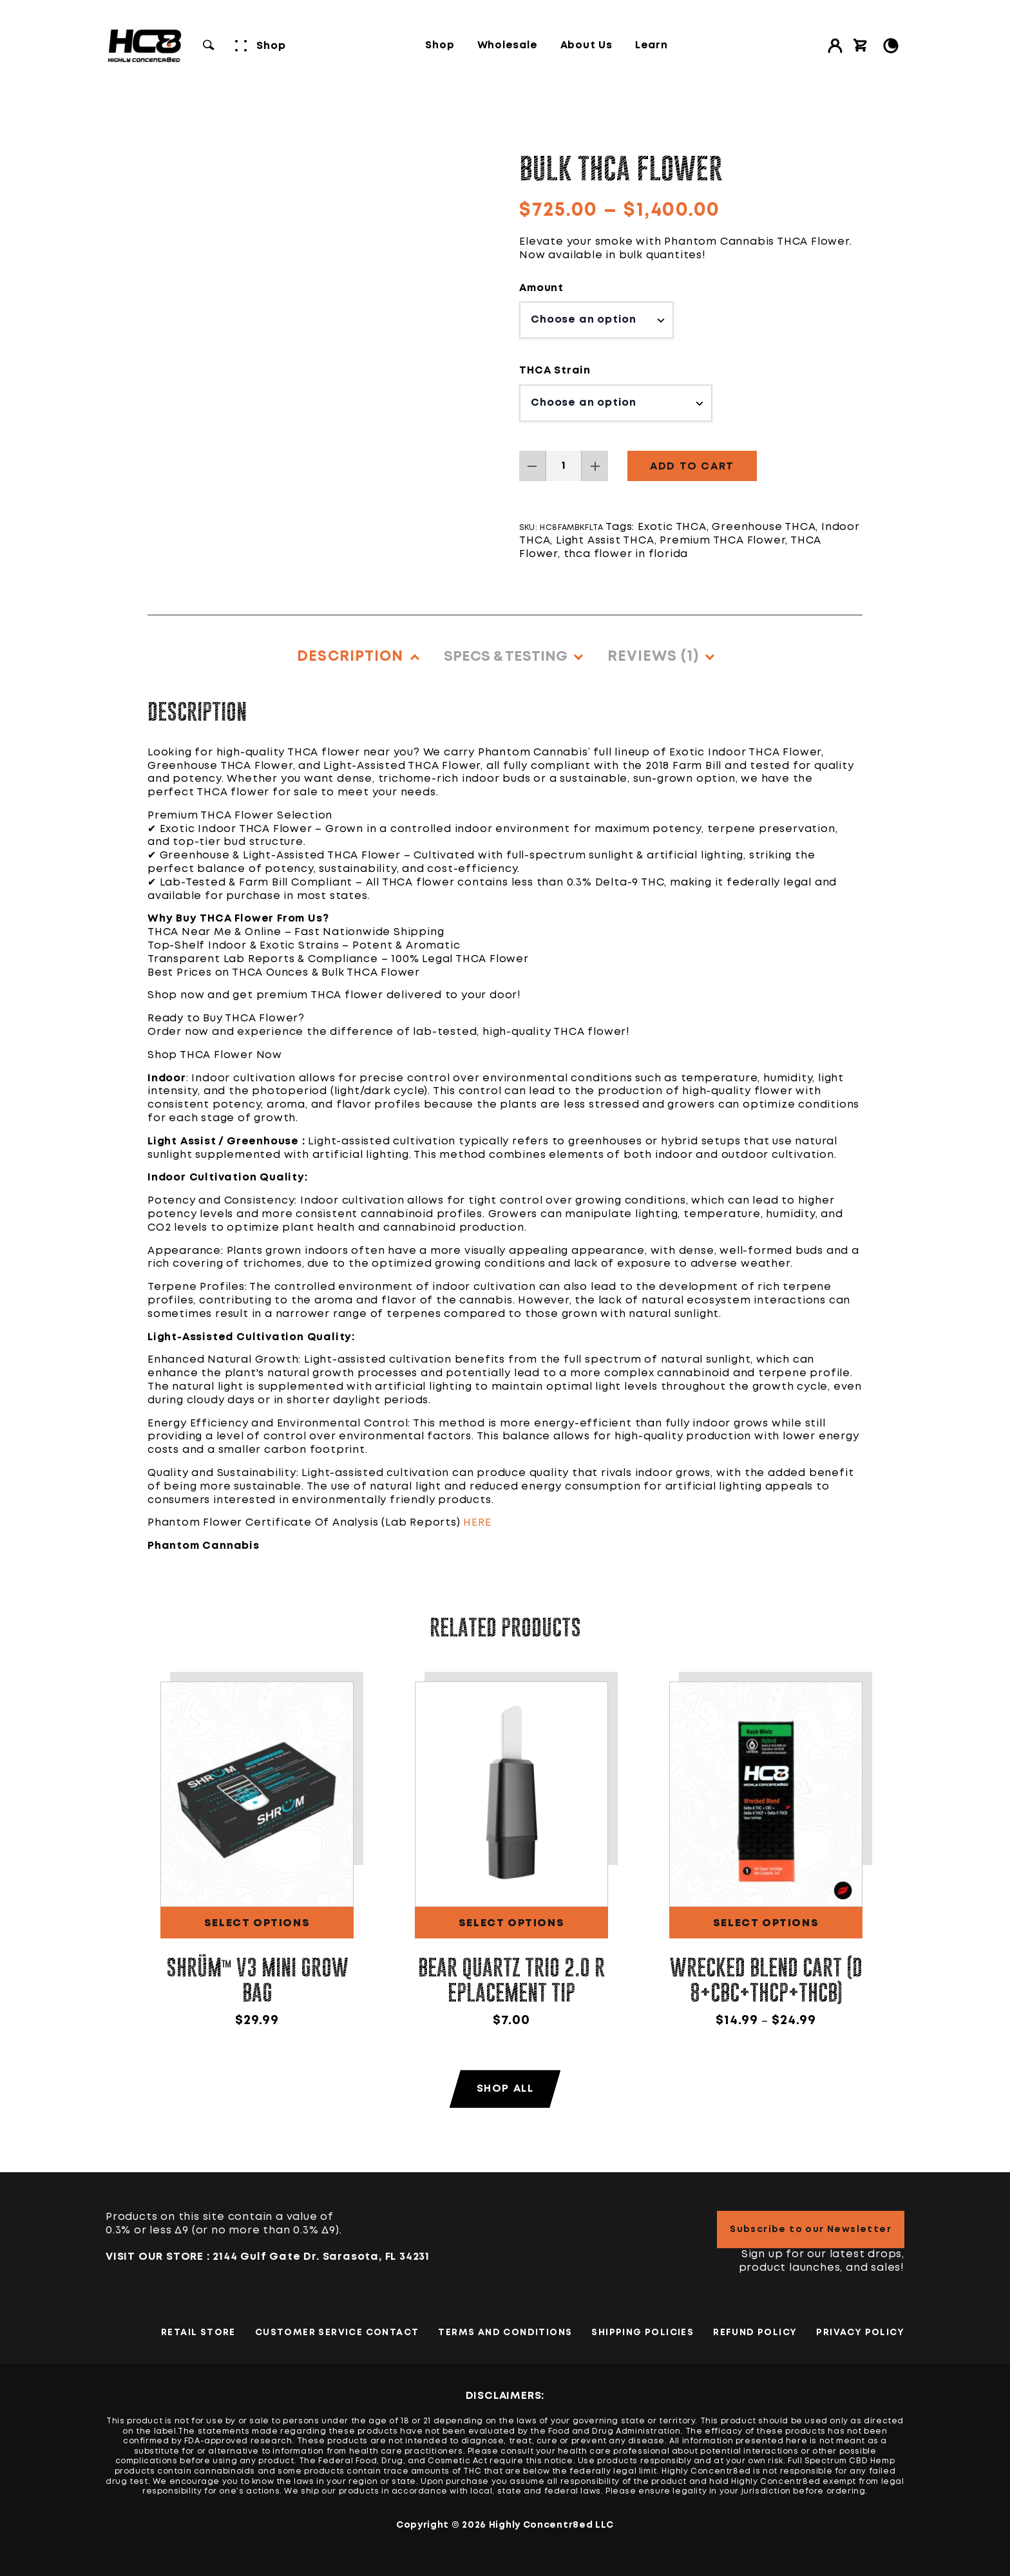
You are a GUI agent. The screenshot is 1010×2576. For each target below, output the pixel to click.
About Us (586, 45)
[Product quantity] (563, 466)
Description (350, 656)
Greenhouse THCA (763, 527)
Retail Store (198, 2332)
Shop (439, 45)
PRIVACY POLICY (860, 2332)
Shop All (505, 2089)
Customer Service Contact (337, 2332)
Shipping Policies (642, 2332)
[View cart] (860, 46)
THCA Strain (555, 370)
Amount (541, 288)
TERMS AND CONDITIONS (505, 2332)
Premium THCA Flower (722, 540)
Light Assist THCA (605, 540)
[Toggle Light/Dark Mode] (890, 45)
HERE (477, 1523)
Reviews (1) (653, 656)
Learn (651, 45)
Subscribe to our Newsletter (810, 2229)
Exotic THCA (672, 527)
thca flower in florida (626, 554)
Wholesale (507, 45)
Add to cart (692, 466)
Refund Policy (755, 2332)
